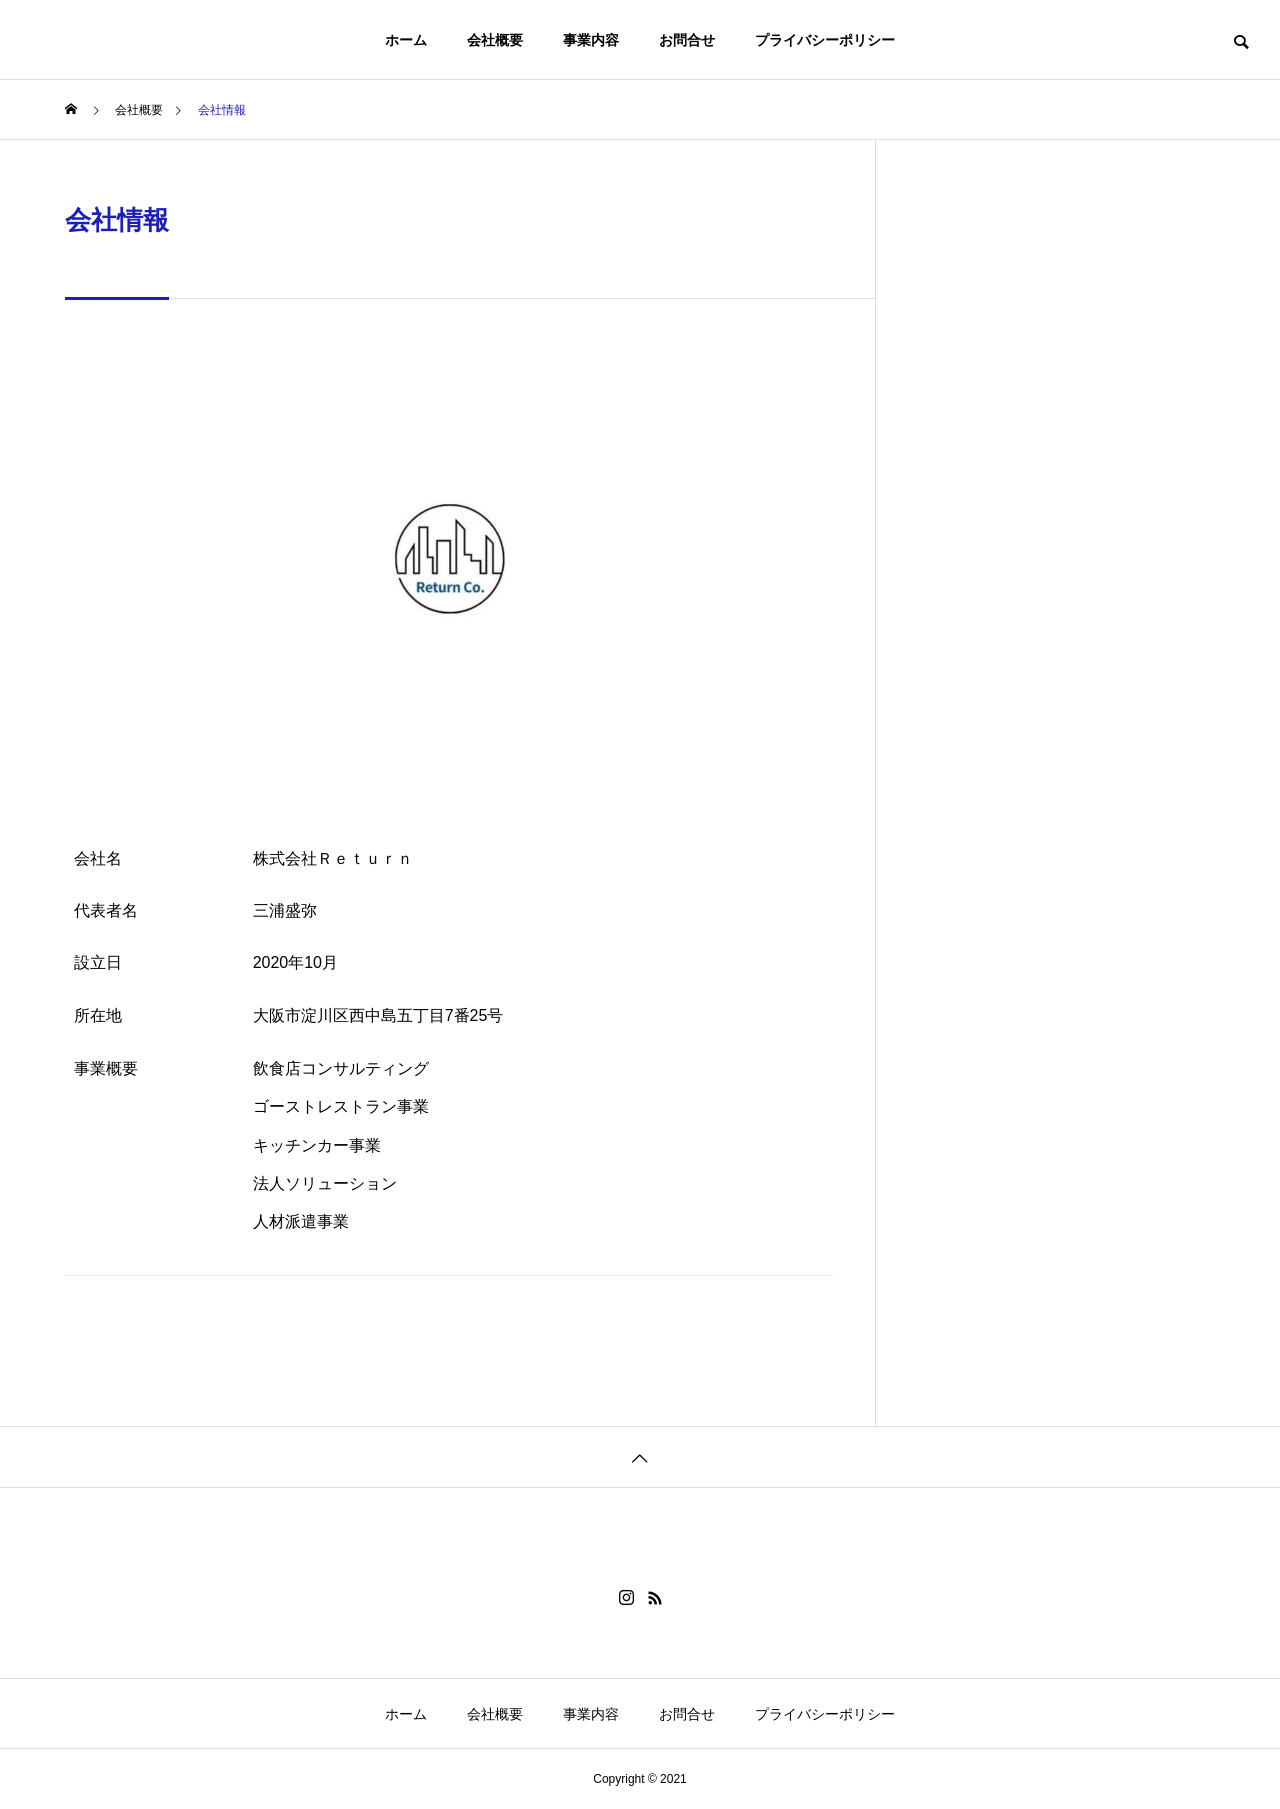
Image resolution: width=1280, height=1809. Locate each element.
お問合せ (687, 40)
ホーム (406, 40)
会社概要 (495, 40)
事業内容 (591, 40)
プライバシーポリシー (825, 40)
